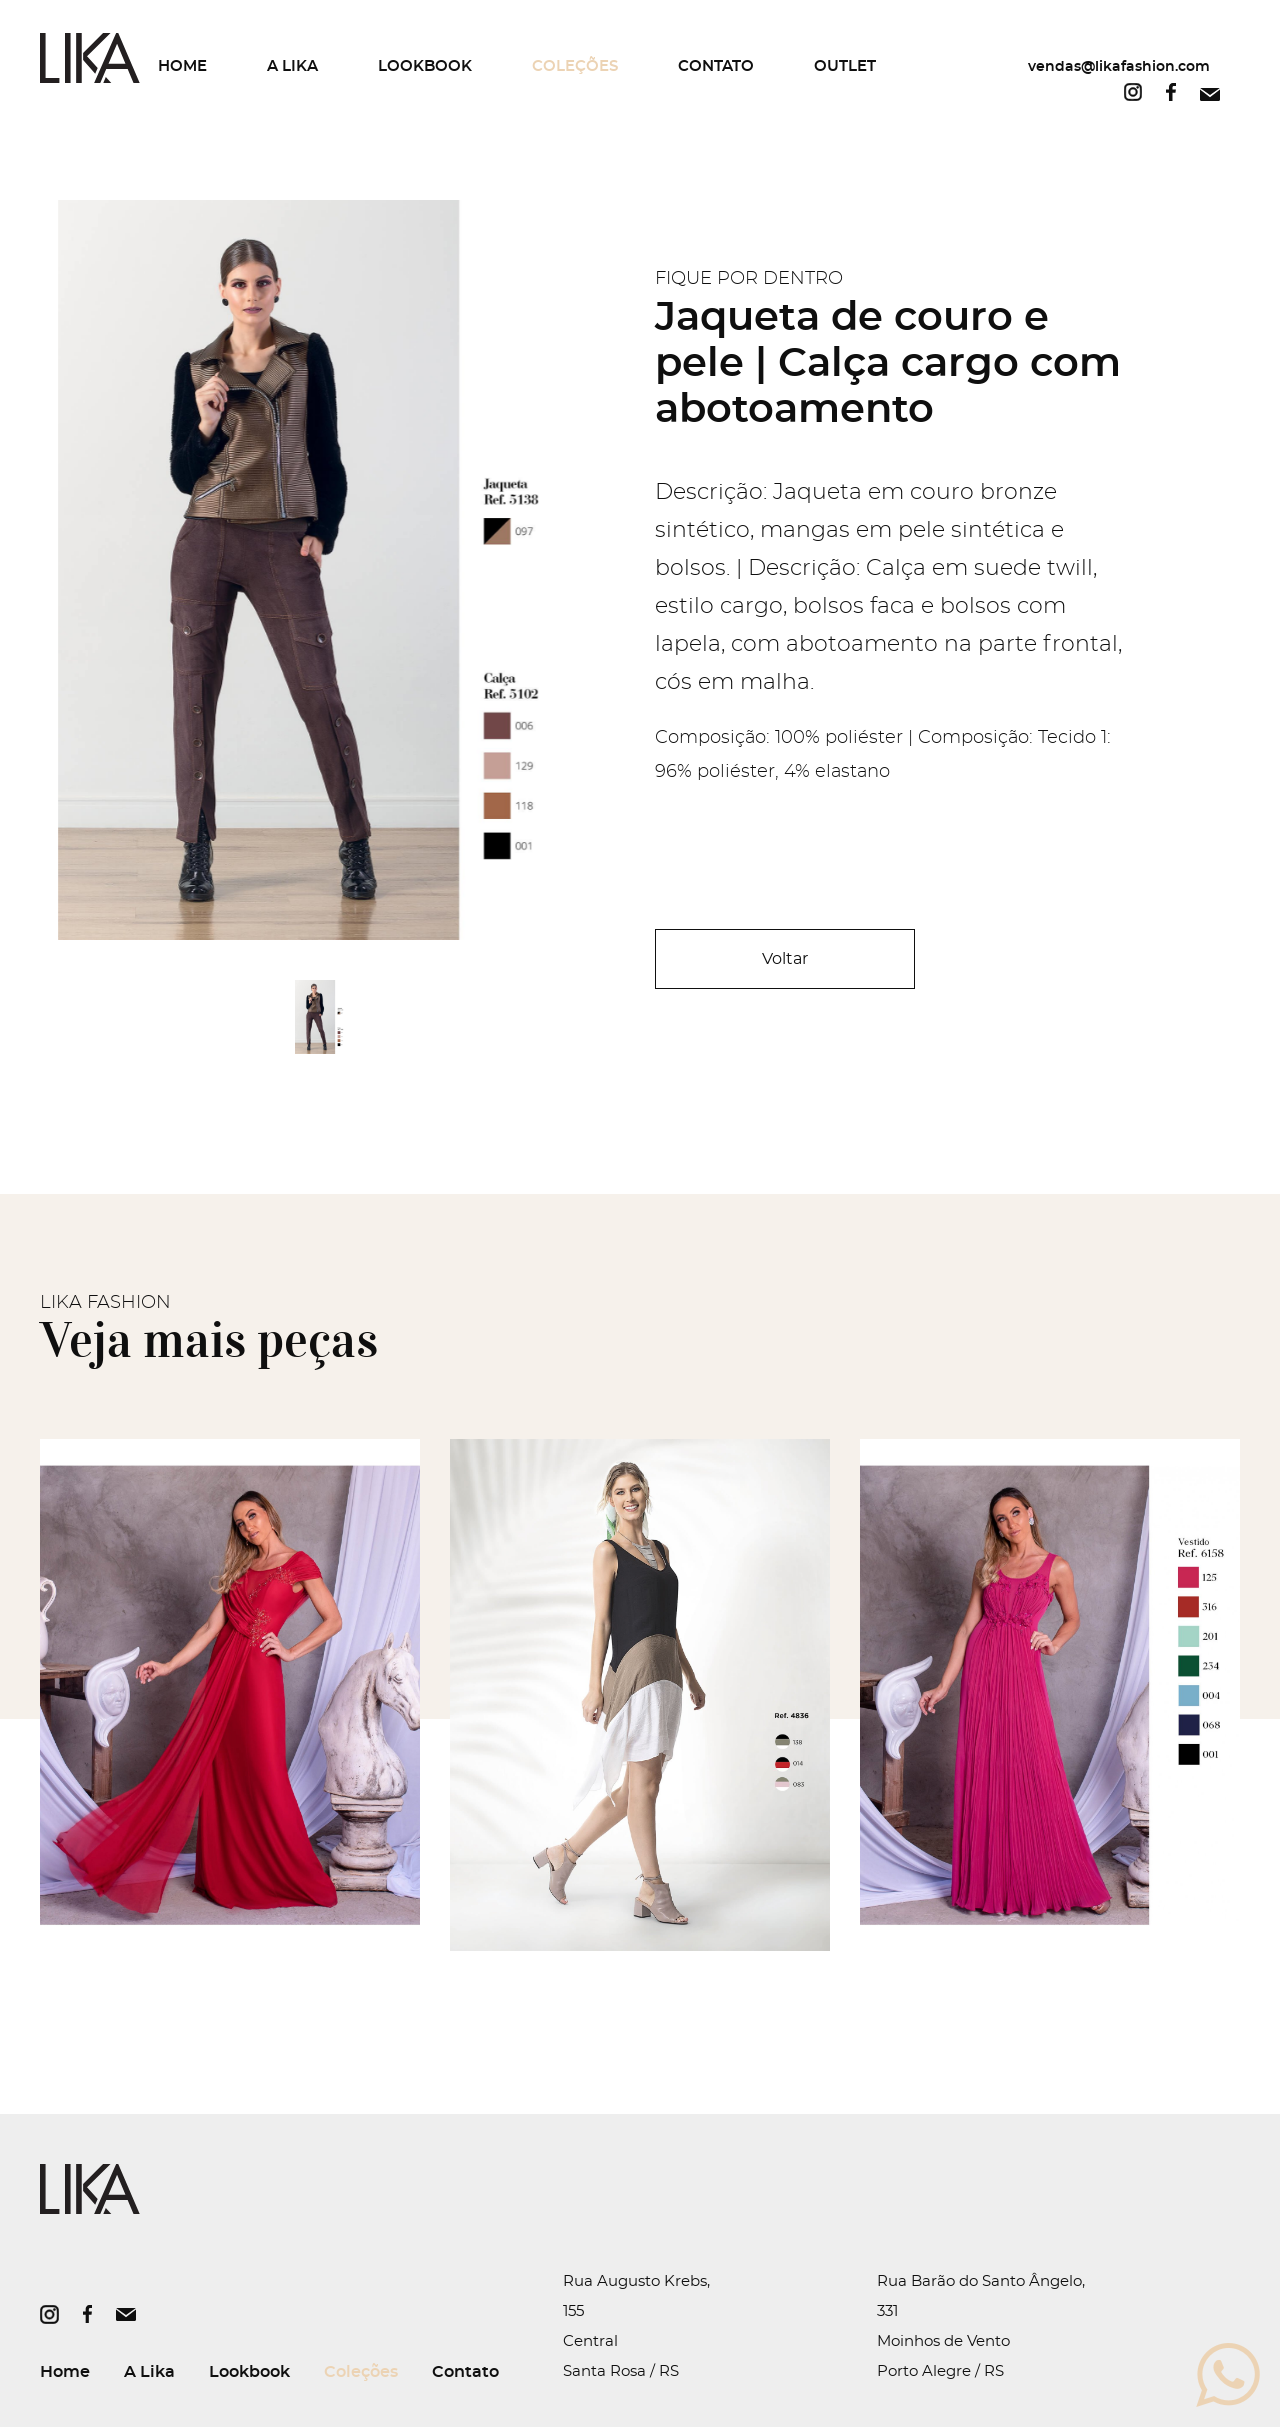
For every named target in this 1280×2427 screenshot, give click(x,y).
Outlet (845, 66)
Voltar (785, 959)
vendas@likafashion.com (1119, 67)
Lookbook (425, 66)
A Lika (292, 66)
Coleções (575, 66)
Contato (716, 66)
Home (182, 66)
